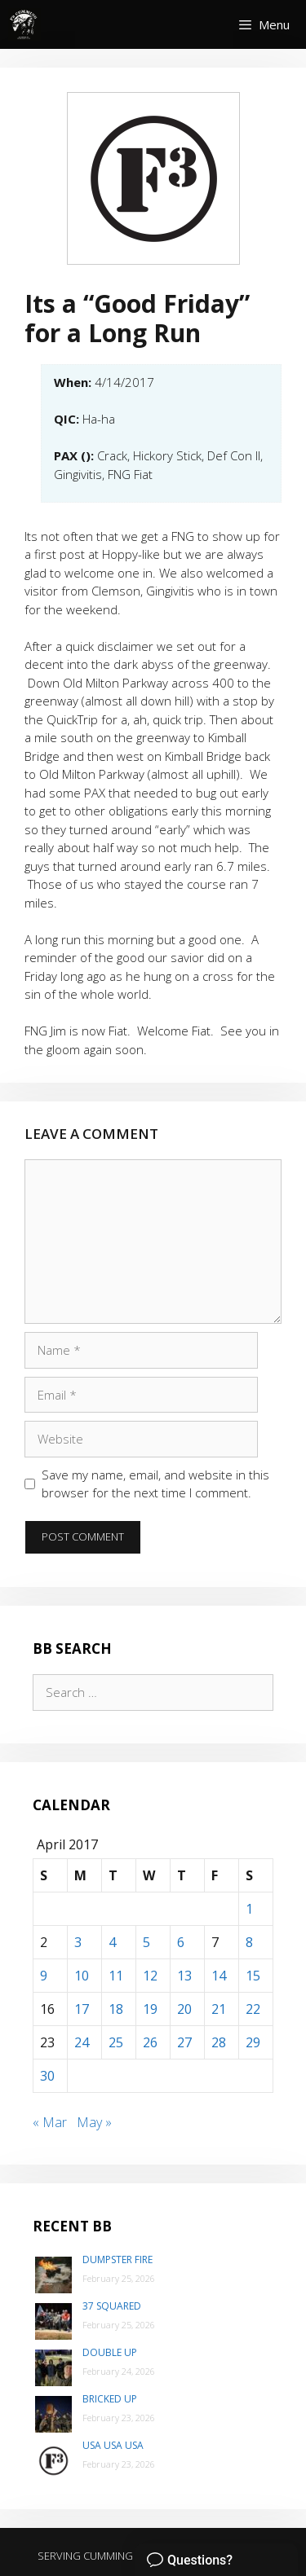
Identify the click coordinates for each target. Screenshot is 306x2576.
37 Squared (111, 2306)
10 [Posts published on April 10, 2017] (81, 1976)
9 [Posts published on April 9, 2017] (43, 1976)
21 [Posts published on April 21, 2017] (218, 2009)
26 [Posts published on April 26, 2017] (150, 2042)
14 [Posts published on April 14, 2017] (218, 1976)
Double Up (109, 2352)
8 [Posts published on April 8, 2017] (249, 1942)
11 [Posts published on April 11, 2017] (116, 1976)
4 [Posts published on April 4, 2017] (112, 1942)
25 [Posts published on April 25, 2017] (116, 2042)
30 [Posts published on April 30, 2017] (47, 2076)
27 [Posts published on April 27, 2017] (184, 2042)
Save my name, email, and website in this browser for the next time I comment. (155, 1483)
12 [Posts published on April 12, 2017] (150, 1976)
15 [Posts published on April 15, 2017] (253, 1976)
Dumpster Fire (117, 2259)
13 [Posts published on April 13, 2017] (184, 1976)
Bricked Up (109, 2399)
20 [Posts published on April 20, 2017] (184, 2009)
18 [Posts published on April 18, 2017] (116, 2009)
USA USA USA (113, 2445)
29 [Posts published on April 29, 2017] (253, 2042)
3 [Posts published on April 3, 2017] (78, 1942)
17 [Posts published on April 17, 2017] (81, 2009)
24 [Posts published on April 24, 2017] (81, 2042)
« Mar (50, 2122)
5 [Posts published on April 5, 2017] (146, 1942)
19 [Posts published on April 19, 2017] (150, 2009)
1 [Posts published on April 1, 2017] (249, 1909)
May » (94, 2122)
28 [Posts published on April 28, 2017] (218, 2042)
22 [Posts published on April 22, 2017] (253, 2009)
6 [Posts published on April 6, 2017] (180, 1942)
